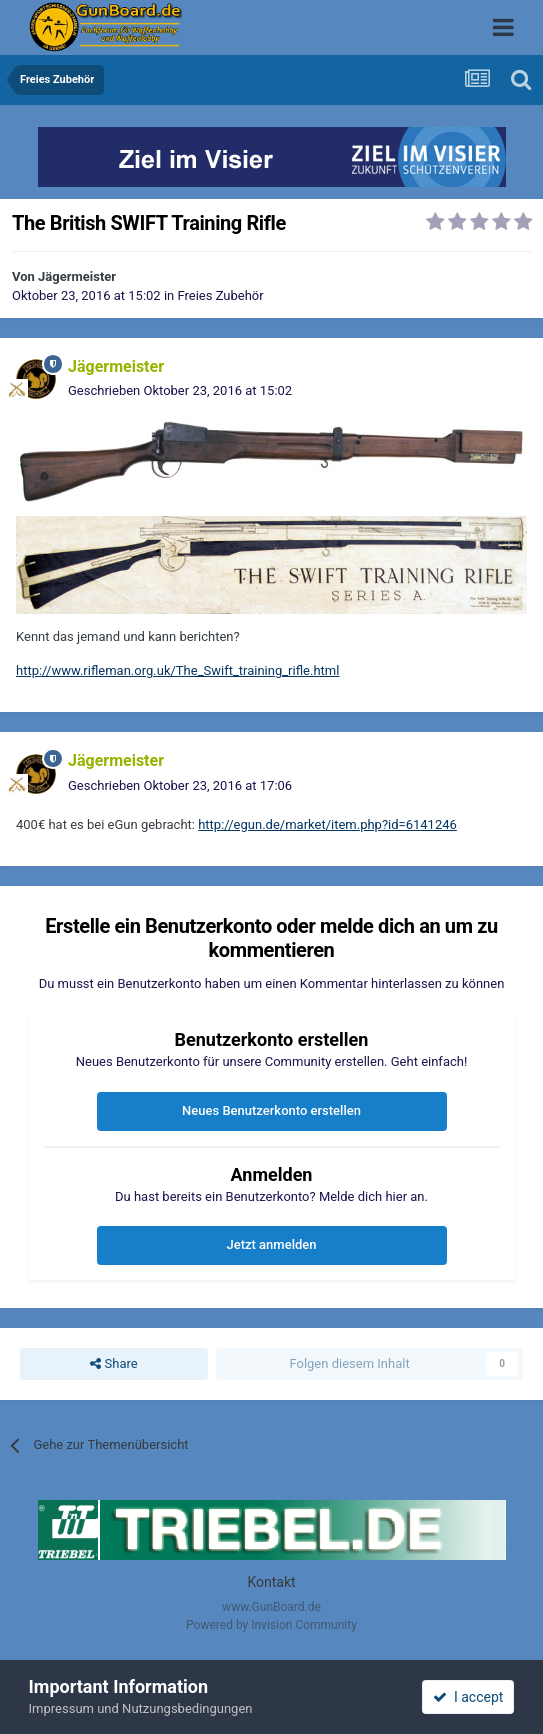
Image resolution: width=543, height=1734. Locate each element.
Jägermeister (77, 276)
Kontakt (271, 1582)
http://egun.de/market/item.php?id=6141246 (327, 824)
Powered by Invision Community (271, 1625)
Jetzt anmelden (272, 1244)
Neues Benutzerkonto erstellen (271, 1110)
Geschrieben (180, 390)
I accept (468, 1697)
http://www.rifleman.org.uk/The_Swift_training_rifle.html (177, 670)
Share (113, 1364)
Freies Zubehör (220, 295)
